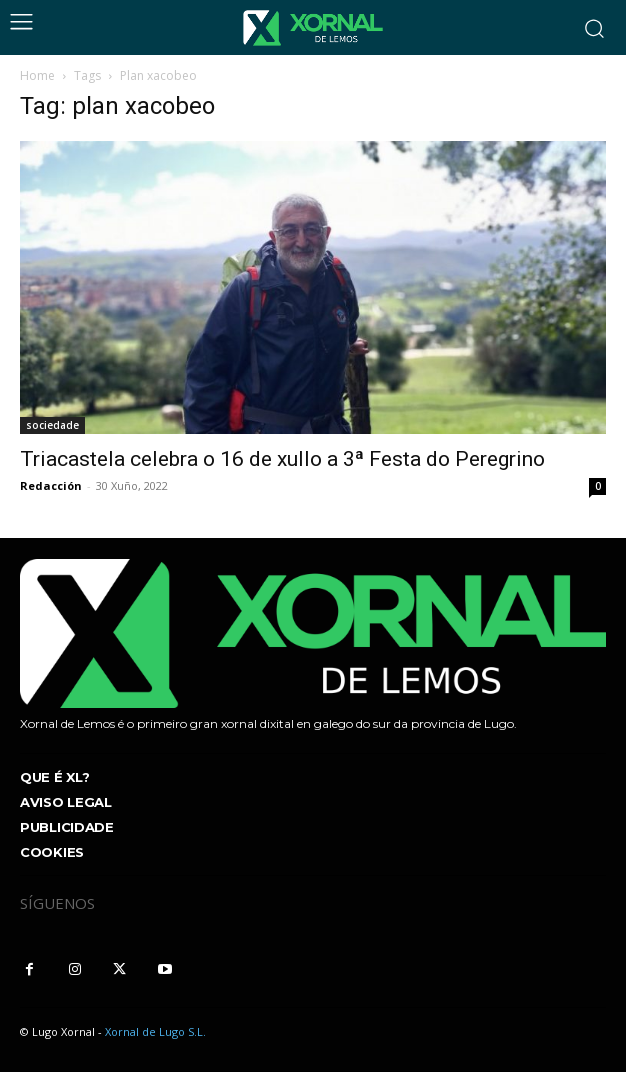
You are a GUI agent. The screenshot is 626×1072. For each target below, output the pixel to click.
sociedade (52, 425)
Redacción (51, 485)
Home (37, 75)
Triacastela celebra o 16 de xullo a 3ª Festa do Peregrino (282, 459)
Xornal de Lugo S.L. (155, 1031)
